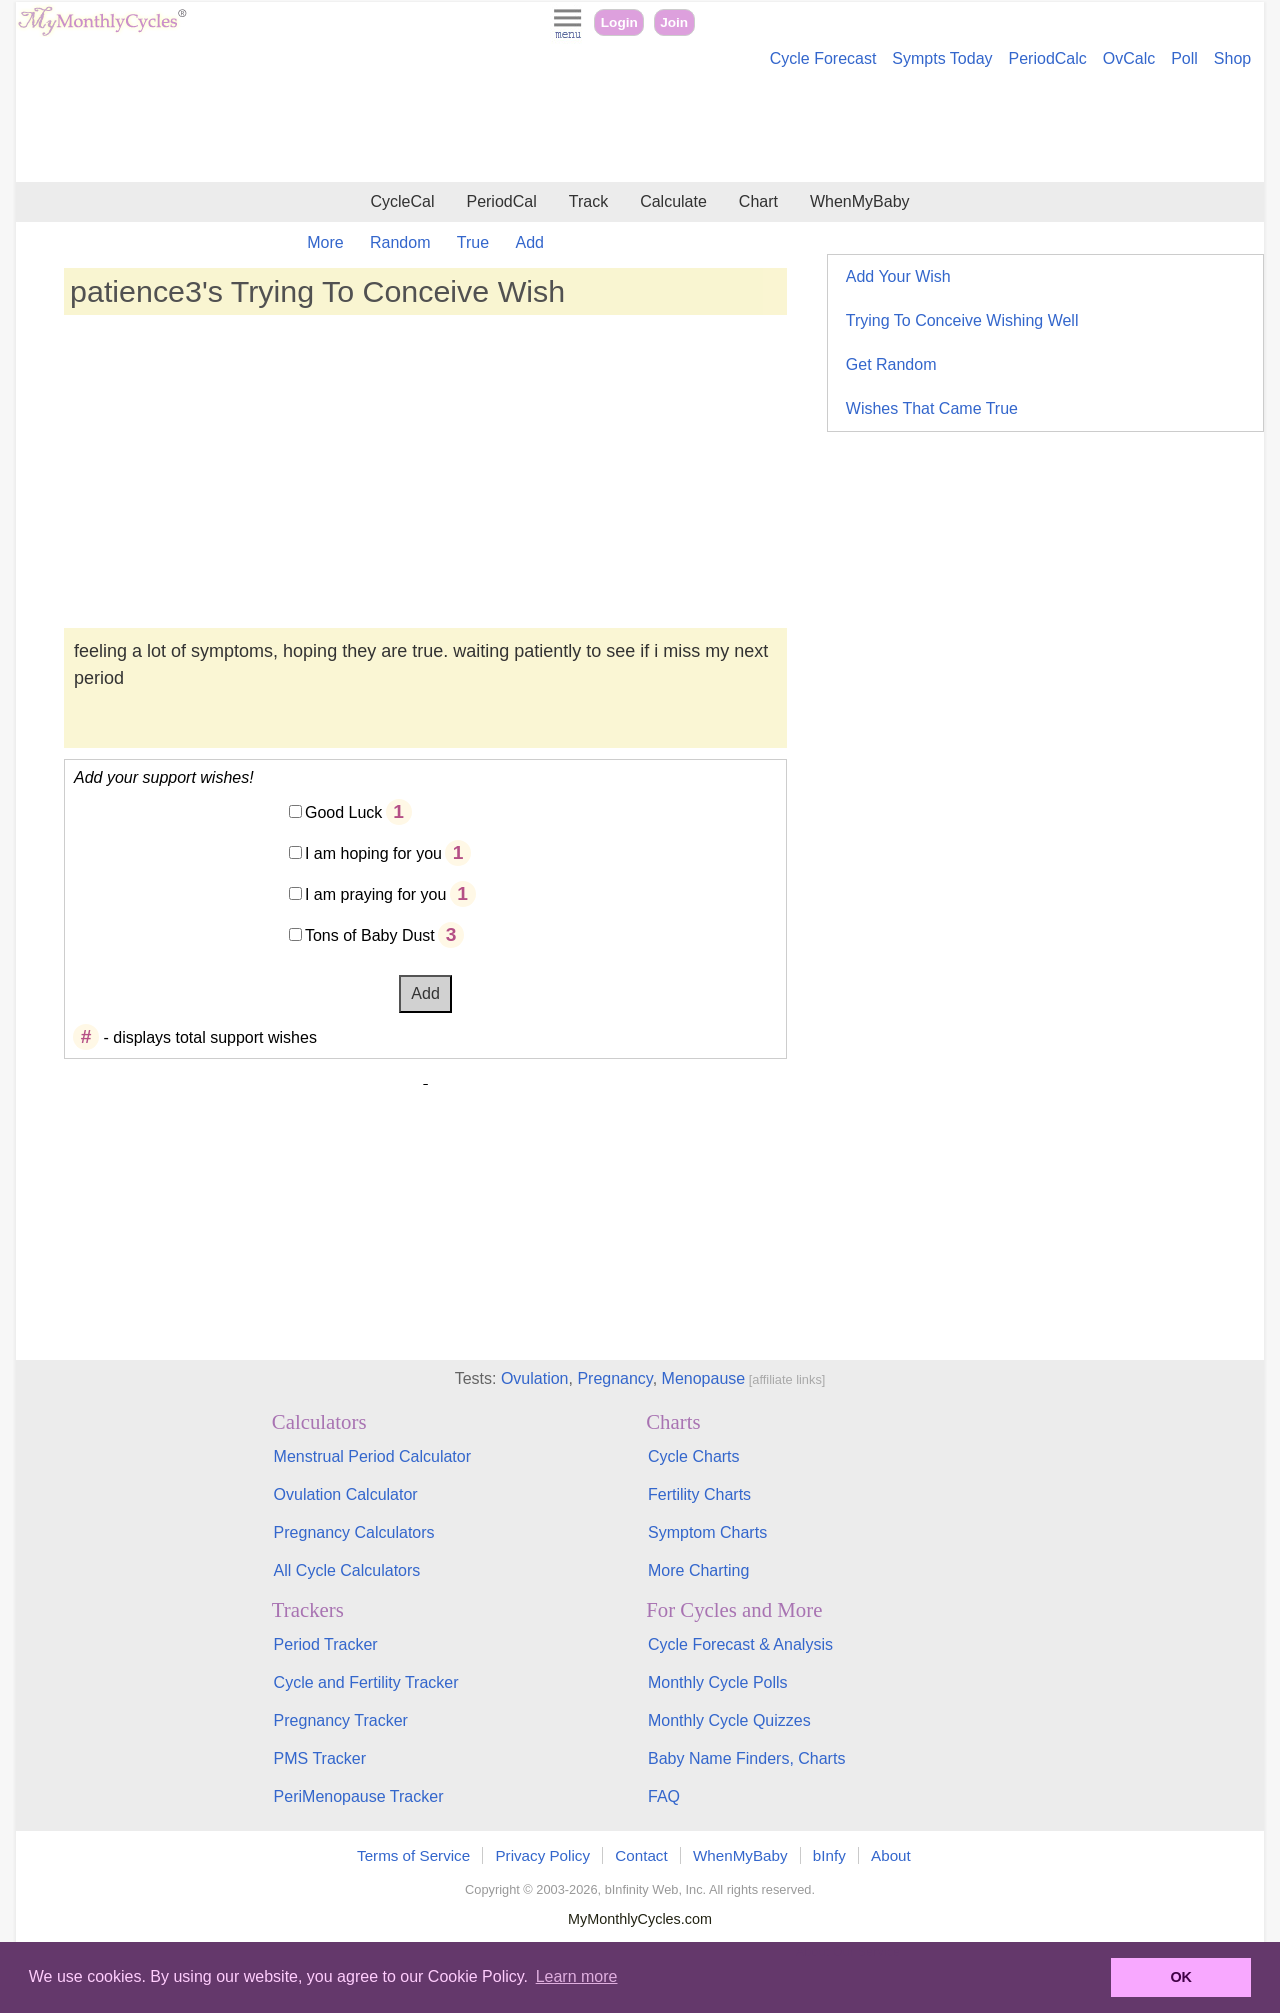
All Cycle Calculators (347, 1570)
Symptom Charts (707, 1532)
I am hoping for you (373, 853)
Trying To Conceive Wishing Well (962, 320)
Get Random (891, 364)
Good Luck (343, 812)
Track (588, 201)
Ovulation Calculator (346, 1494)
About (891, 1855)
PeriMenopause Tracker (359, 1796)
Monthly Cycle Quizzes (729, 1720)
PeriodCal (501, 201)
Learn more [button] (577, 1976)
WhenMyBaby (860, 201)
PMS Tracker (320, 1758)
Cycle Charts (694, 1456)
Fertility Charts (699, 1494)
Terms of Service (413, 1855)
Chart (758, 201)
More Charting (698, 1570)
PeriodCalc (1048, 58)
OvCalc (1129, 58)
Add (530, 242)
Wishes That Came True (932, 408)
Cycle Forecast (823, 58)
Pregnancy (614, 1378)
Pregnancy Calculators (354, 1532)
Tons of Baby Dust (370, 935)
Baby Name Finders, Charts (746, 1758)
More (325, 242)
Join (674, 22)
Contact (641, 1855)
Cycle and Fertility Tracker (366, 1682)
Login (619, 22)
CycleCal (402, 201)
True (473, 242)
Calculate (673, 201)
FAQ (664, 1796)
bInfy (829, 1855)
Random (400, 242)
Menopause (704, 1378)
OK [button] (1181, 1977)
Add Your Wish (898, 276)
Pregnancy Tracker (341, 1720)
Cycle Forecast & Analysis (740, 1644)
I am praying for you (375, 894)
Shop (1232, 58)
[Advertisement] (640, 128)
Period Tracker (326, 1644)
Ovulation (535, 1378)
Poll (1184, 58)
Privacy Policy (542, 1855)
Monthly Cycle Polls (718, 1682)
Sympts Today (942, 58)
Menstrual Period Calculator (372, 1456)
